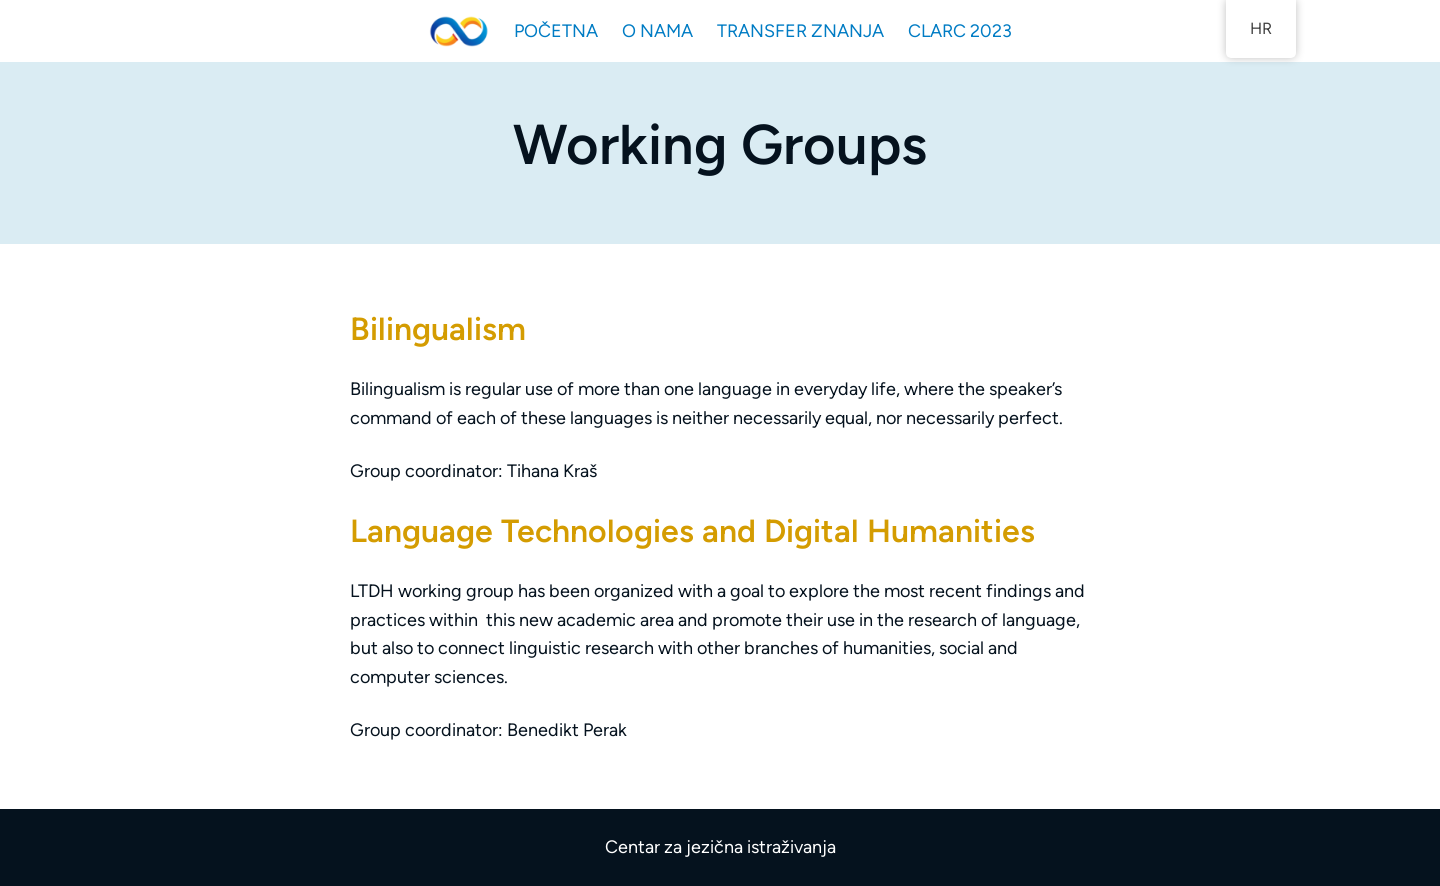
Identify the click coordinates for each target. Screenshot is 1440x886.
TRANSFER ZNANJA (800, 31)
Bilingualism (438, 329)
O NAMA (657, 31)
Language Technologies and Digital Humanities (692, 531)
